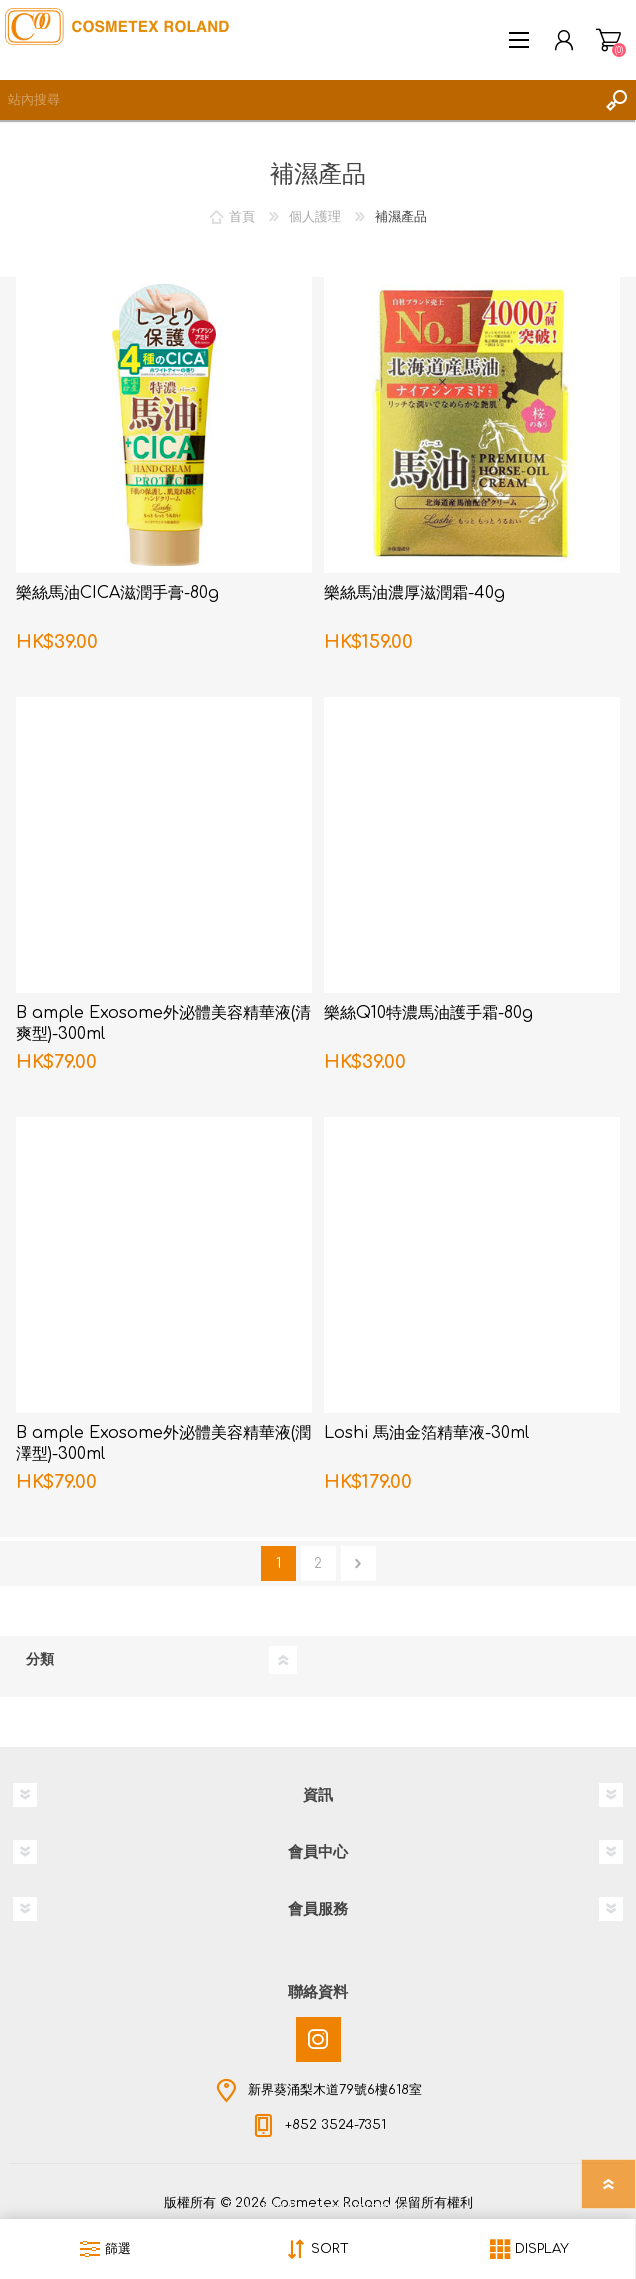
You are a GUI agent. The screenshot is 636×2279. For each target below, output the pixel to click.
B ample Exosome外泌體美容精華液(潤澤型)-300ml (163, 1443)
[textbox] (298, 100)
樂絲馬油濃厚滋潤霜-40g (414, 593)
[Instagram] (318, 2039)
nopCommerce (359, 2207)
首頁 (242, 217)
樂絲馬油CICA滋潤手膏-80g (117, 593)
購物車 (608, 40)
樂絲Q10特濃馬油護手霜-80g (428, 1013)
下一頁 (358, 1563)
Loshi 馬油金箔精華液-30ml (426, 1433)
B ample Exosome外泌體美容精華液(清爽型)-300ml (163, 1023)
